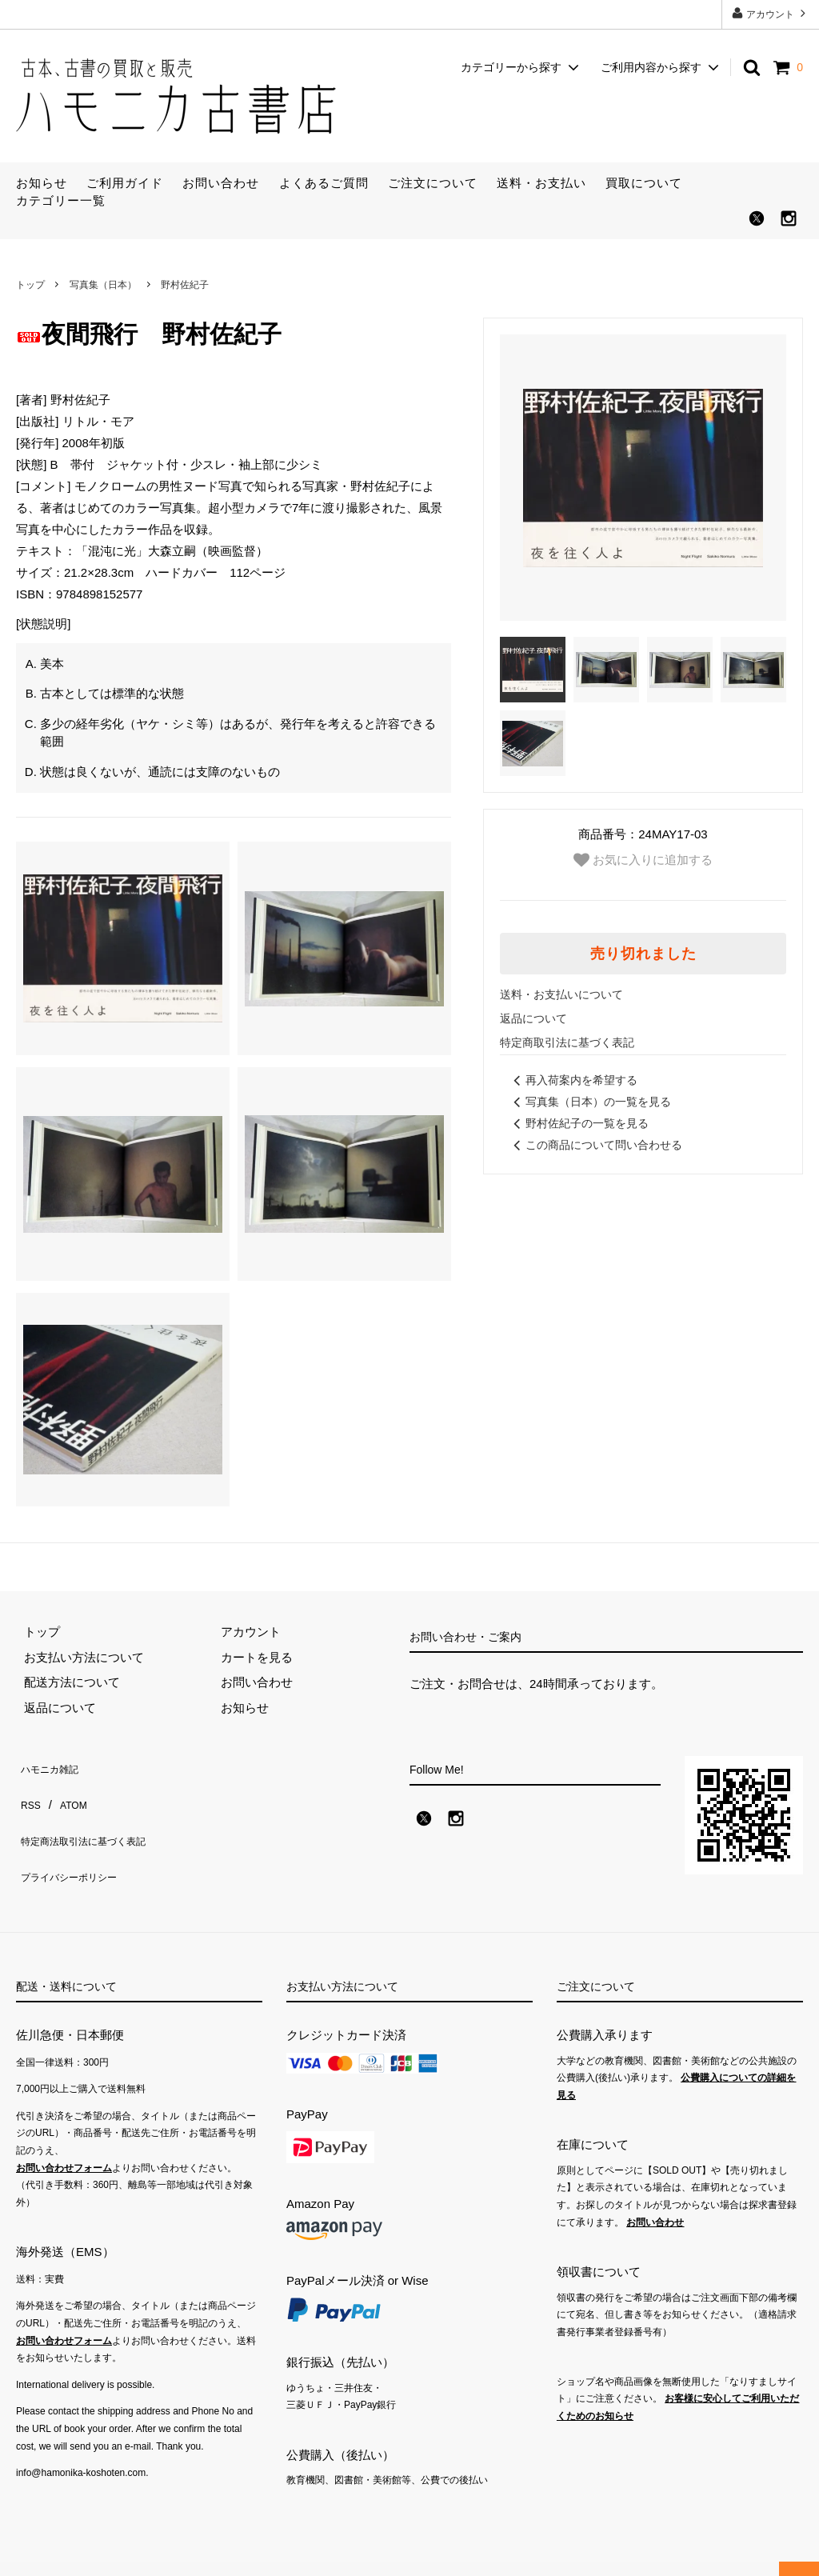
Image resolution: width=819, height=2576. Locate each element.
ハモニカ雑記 (52, 1764)
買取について (643, 183)
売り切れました (643, 953)
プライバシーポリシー (76, 1840)
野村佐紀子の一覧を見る (578, 1123)
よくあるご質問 (324, 183)
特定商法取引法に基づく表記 (94, 1815)
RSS (28, 1790)
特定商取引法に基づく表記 (567, 1042)
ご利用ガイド (124, 183)
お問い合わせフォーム (64, 2142)
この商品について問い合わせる (595, 1144)
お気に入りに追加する (643, 860)
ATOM (67, 1790)
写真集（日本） (103, 284)
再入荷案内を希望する (572, 1080)
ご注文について (432, 183)
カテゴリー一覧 (61, 200)
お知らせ (41, 183)
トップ (30, 284)
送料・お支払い (541, 183)
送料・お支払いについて (561, 994)
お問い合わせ (220, 183)
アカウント (770, 13)
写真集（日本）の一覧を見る (589, 1101)
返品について (533, 1018)
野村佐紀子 (185, 284)
